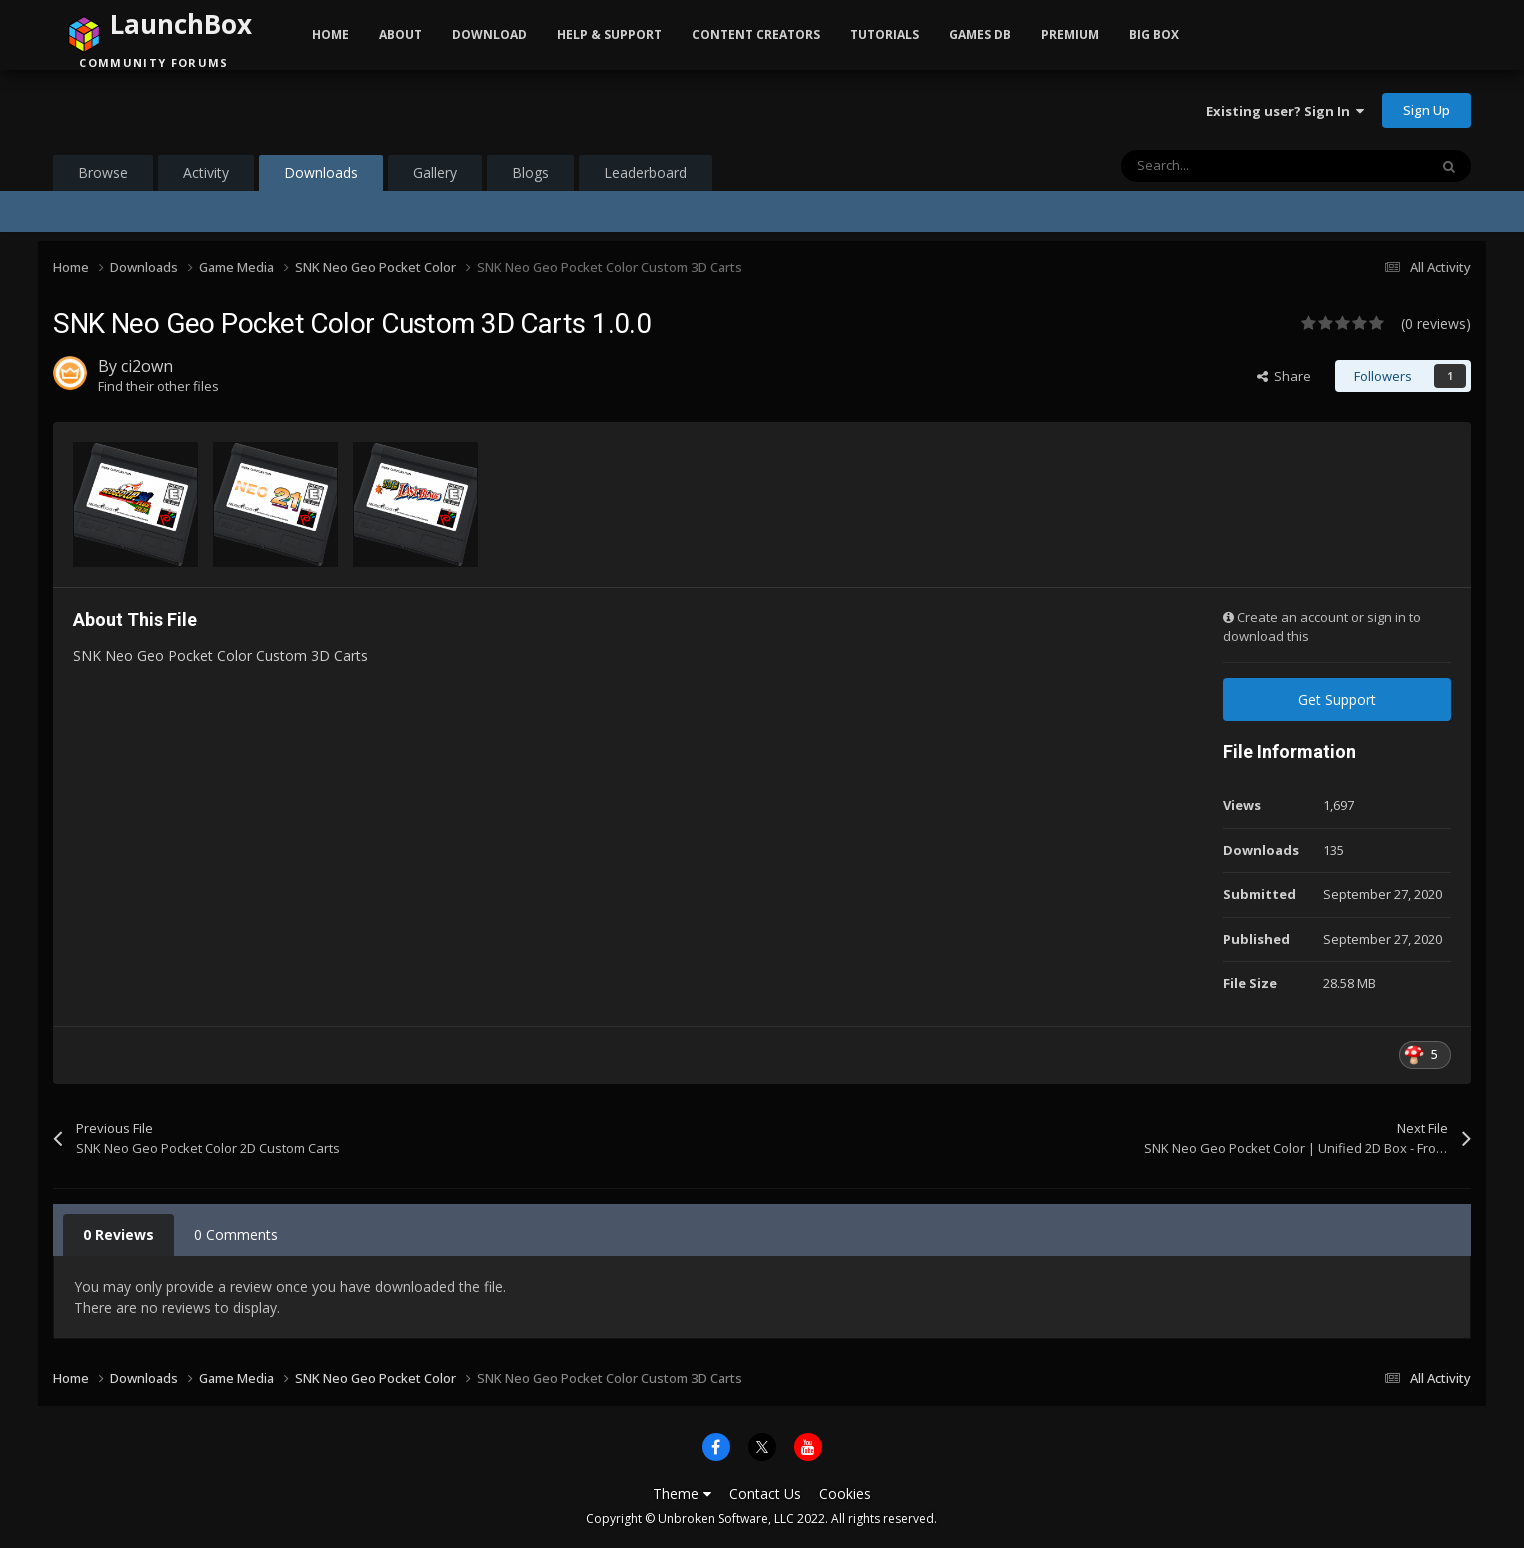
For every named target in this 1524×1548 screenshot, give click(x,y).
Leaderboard (645, 172)
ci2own (147, 366)
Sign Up (1426, 110)
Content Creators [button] (756, 34)
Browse (103, 172)
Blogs (530, 172)
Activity (206, 172)
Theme (682, 1493)
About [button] (400, 34)
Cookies (845, 1493)
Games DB (980, 34)
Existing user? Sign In (1285, 111)
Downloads (321, 177)
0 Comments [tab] (236, 1234)
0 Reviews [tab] (118, 1234)
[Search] (1232, 166)
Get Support (1337, 699)
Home (330, 34)
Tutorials (884, 34)
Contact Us (765, 1493)
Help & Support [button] (609, 34)
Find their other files (158, 386)
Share (1284, 376)
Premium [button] (1070, 34)
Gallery (435, 172)
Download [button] (489, 34)
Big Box (1154, 34)
